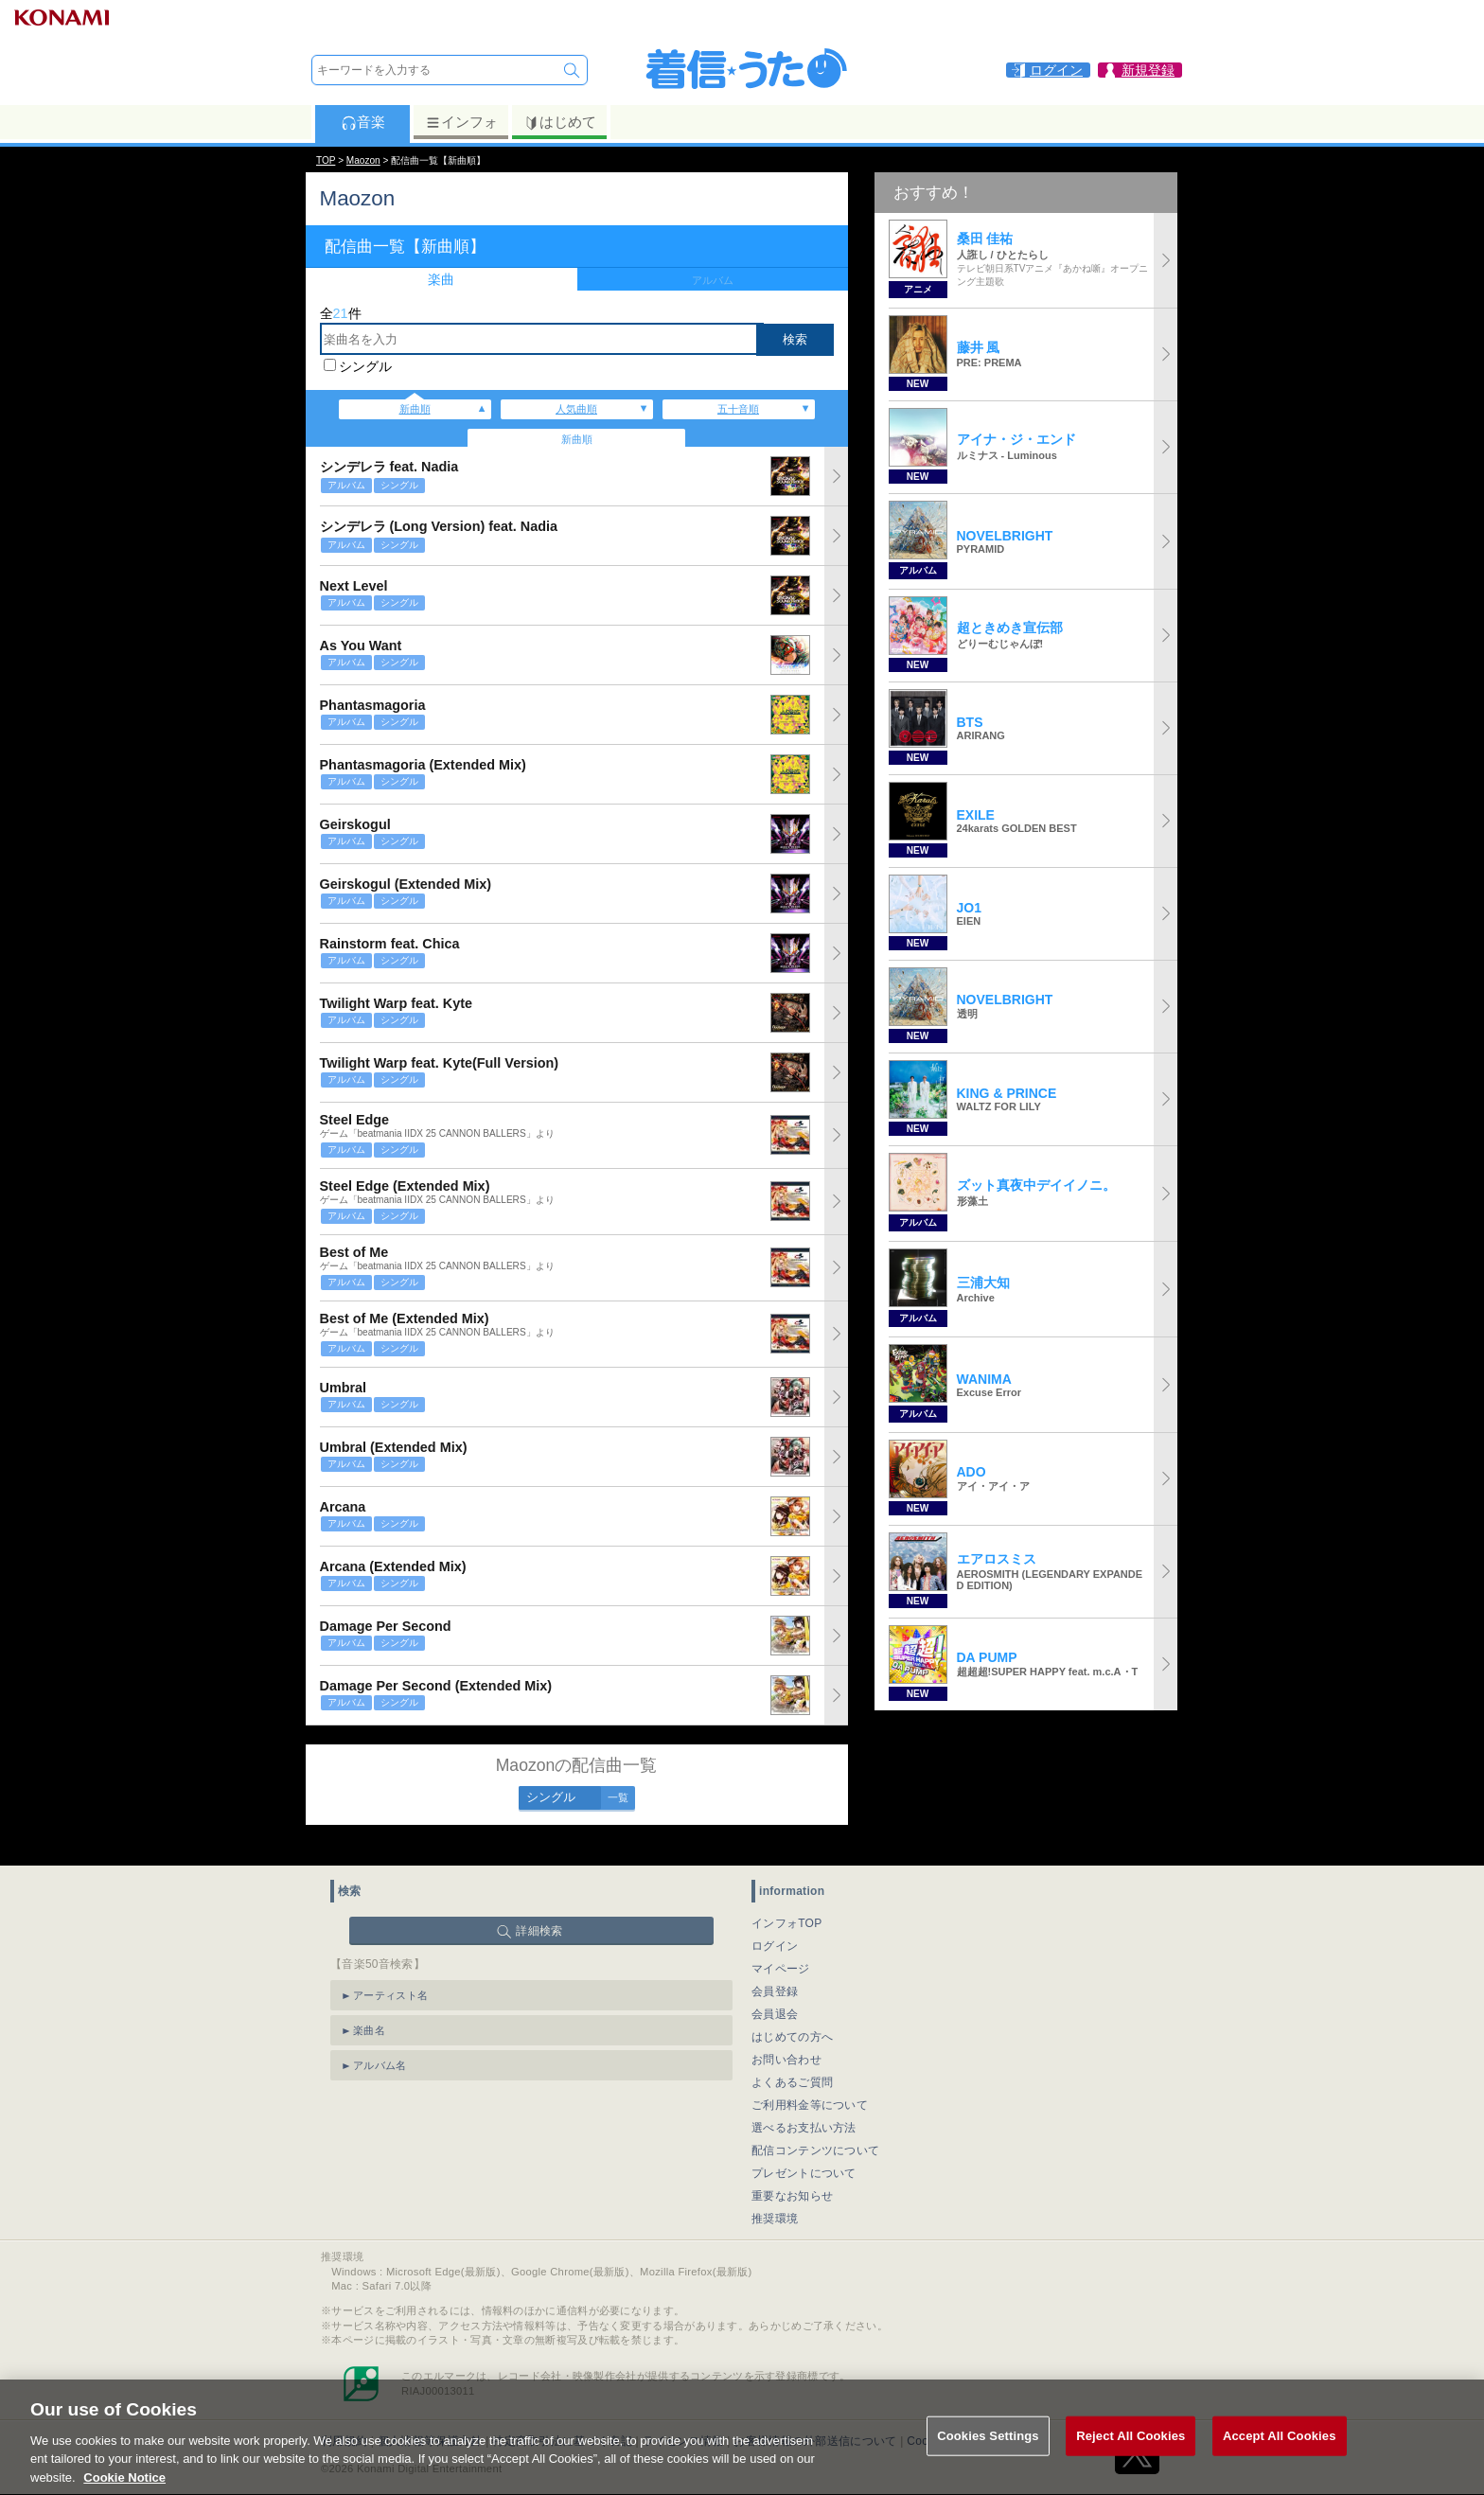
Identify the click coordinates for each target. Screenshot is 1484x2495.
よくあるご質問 (792, 2060)
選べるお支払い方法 (804, 2106)
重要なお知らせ (792, 2174)
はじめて (559, 122)
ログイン (774, 1924)
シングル (365, 366)
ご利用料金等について (809, 2083)
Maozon (363, 160)
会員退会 (774, 1992)
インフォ (461, 122)
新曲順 (415, 409)
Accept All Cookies (1279, 2458)
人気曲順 (576, 409)
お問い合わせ (786, 2037)
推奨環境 (774, 2196)
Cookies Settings (988, 2458)
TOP (325, 160)
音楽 (363, 122)
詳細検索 (539, 1909)
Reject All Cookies (1130, 2458)
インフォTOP (786, 1901)
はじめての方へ (792, 2015)
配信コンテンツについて (815, 2128)
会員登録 (774, 1969)
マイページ (780, 1947)
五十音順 (738, 409)
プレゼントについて (804, 2151)
